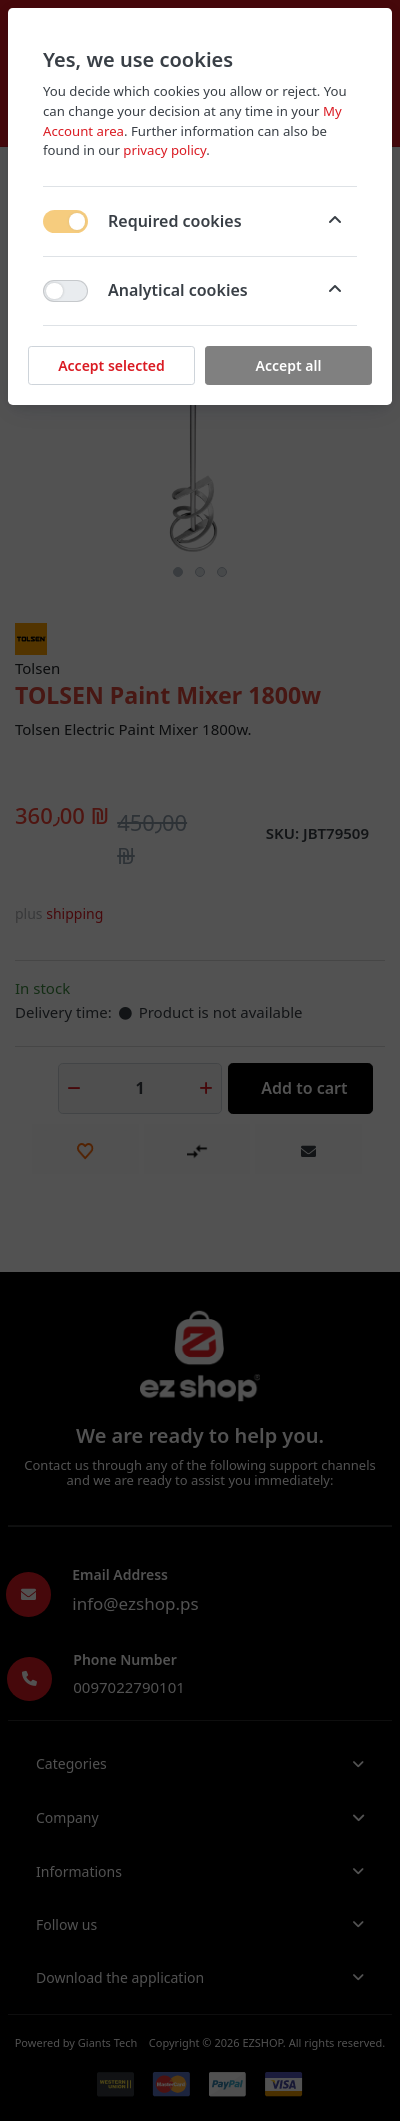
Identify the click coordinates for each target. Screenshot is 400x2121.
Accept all (289, 365)
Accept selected (111, 365)
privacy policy (164, 150)
